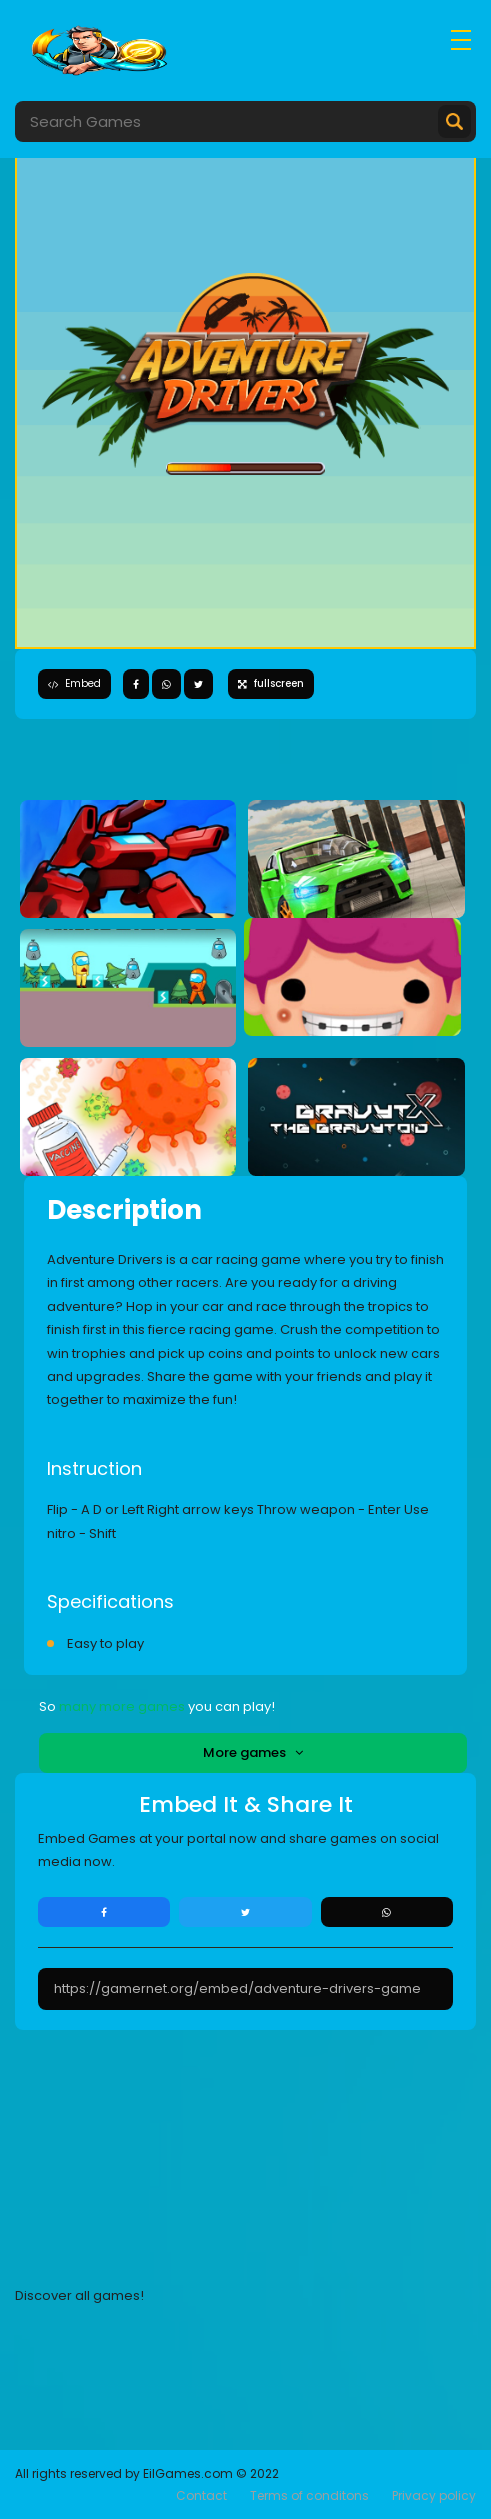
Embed (74, 683)
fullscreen (271, 683)
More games (253, 1752)
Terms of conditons (309, 2495)
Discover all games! (79, 2295)
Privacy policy (434, 2495)
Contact (201, 2495)
